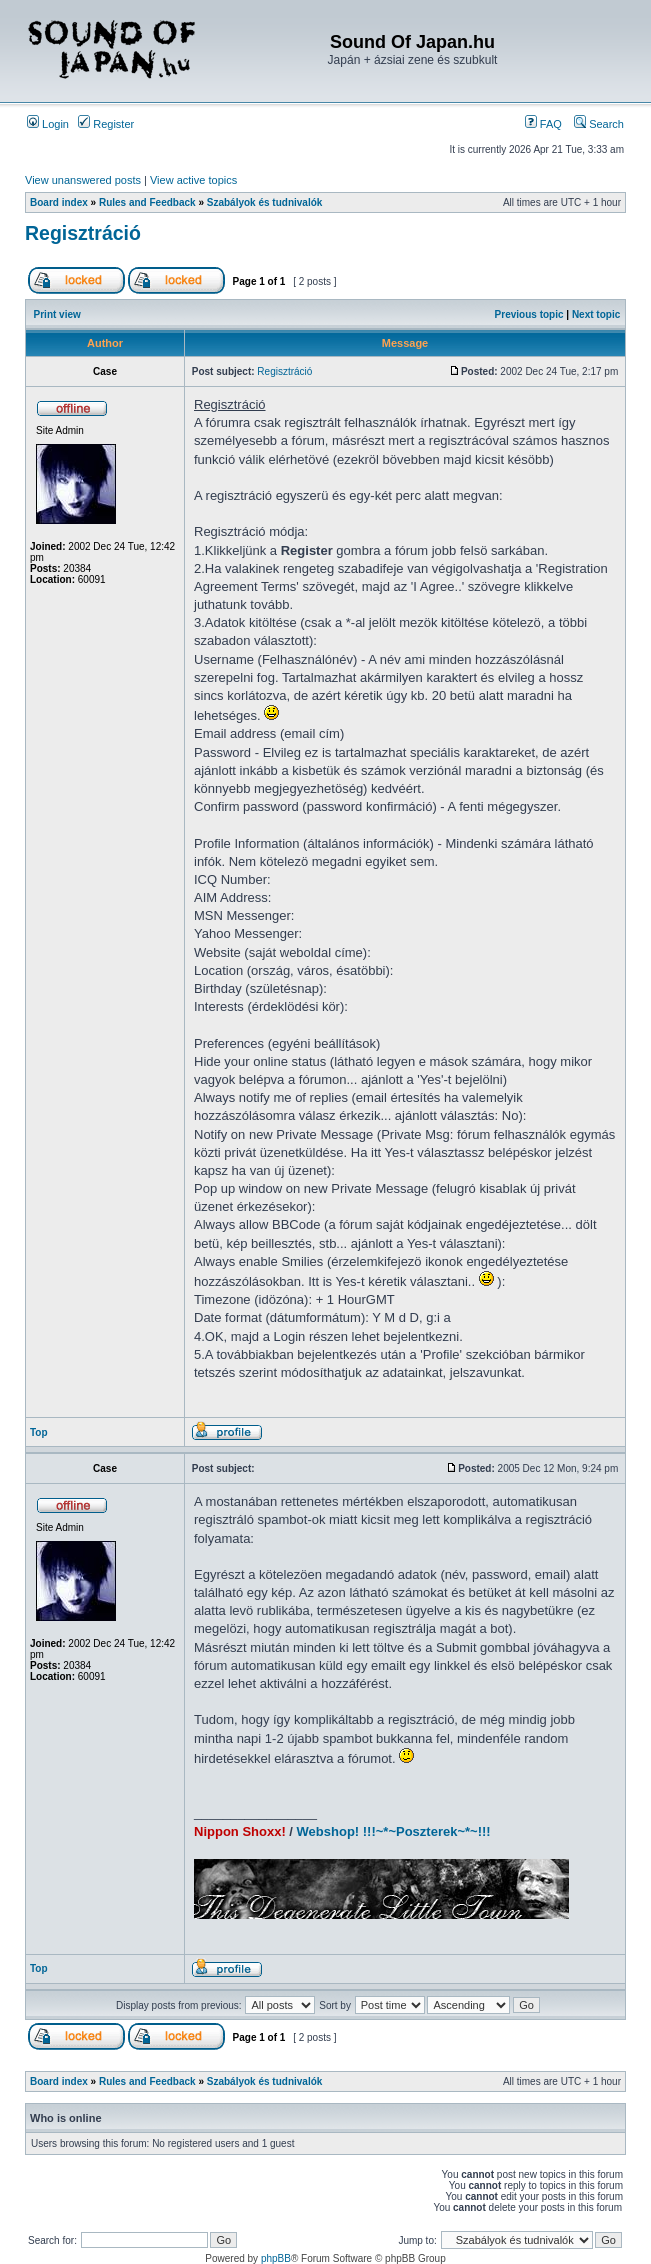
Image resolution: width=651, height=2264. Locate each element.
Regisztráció (83, 233)
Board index (59, 202)
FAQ (543, 124)
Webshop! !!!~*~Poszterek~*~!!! (394, 1831)
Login (48, 124)
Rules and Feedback (147, 202)
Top (39, 1432)
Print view (57, 314)
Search (599, 124)
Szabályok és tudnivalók (265, 202)
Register (106, 124)
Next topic (596, 314)
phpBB (276, 2258)
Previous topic (529, 314)
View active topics (193, 180)
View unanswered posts (83, 180)
